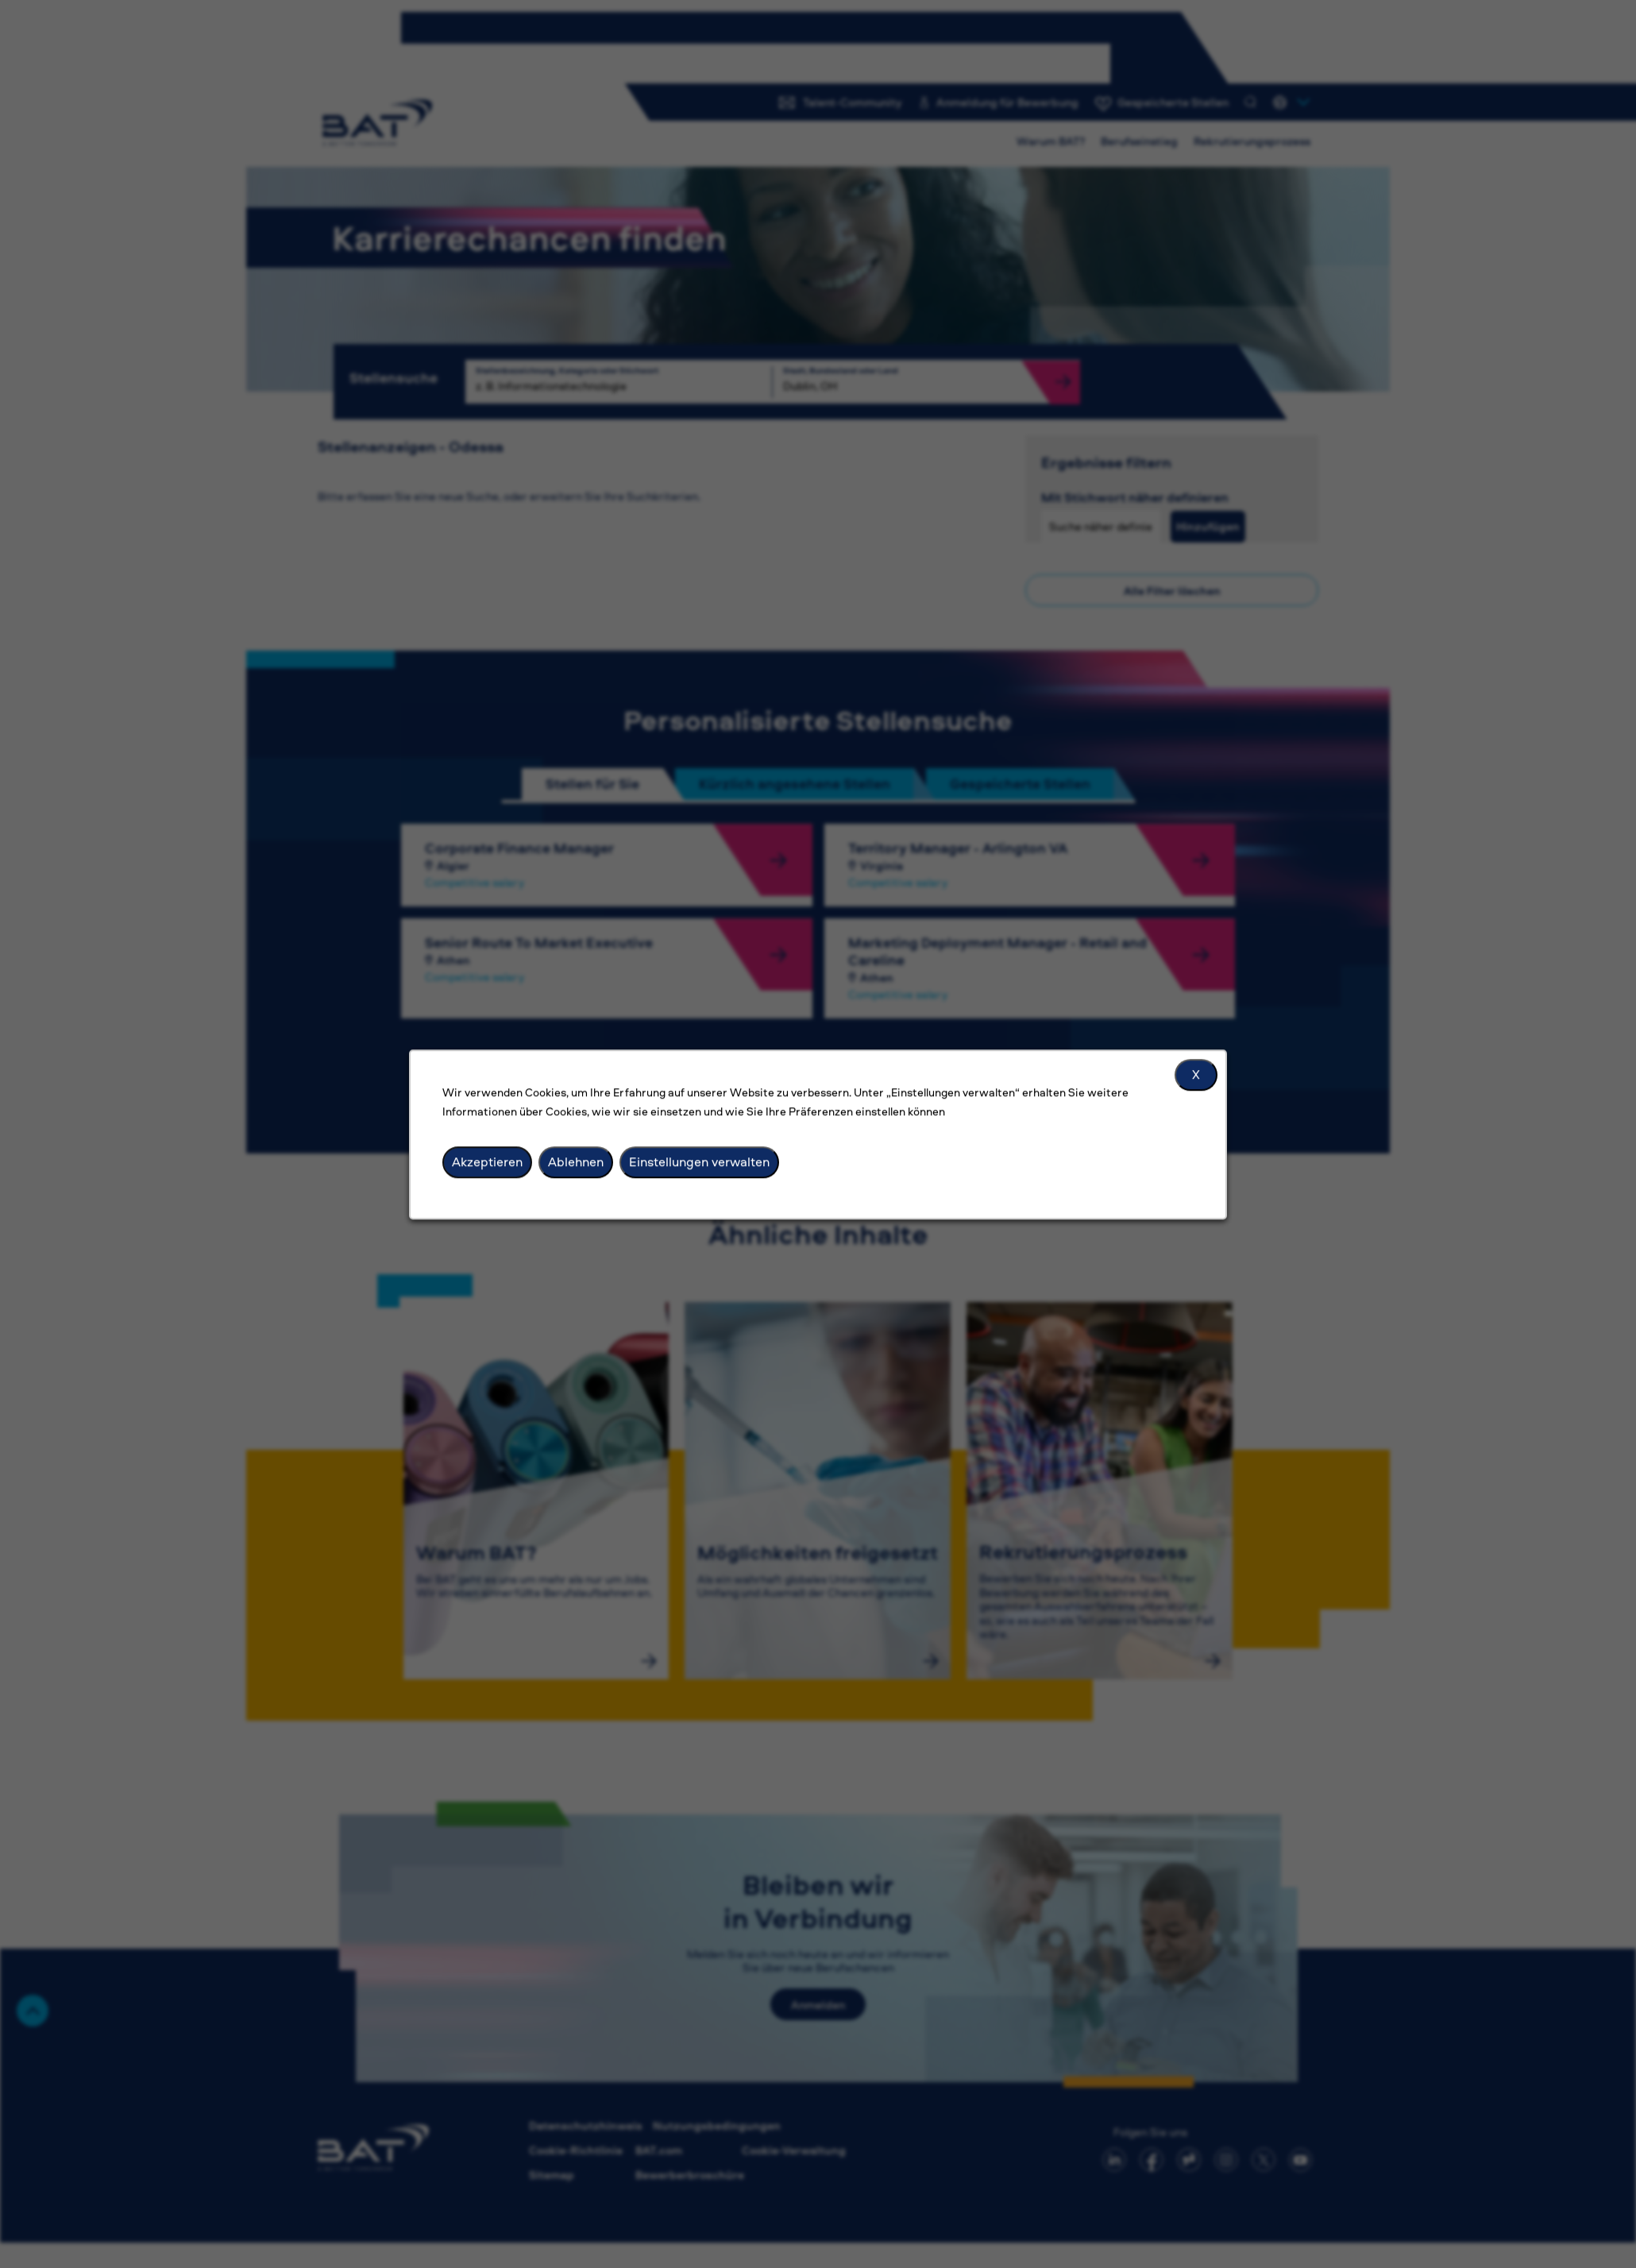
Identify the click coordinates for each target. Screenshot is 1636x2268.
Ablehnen (576, 1161)
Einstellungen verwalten (699, 1161)
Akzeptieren (487, 1161)
